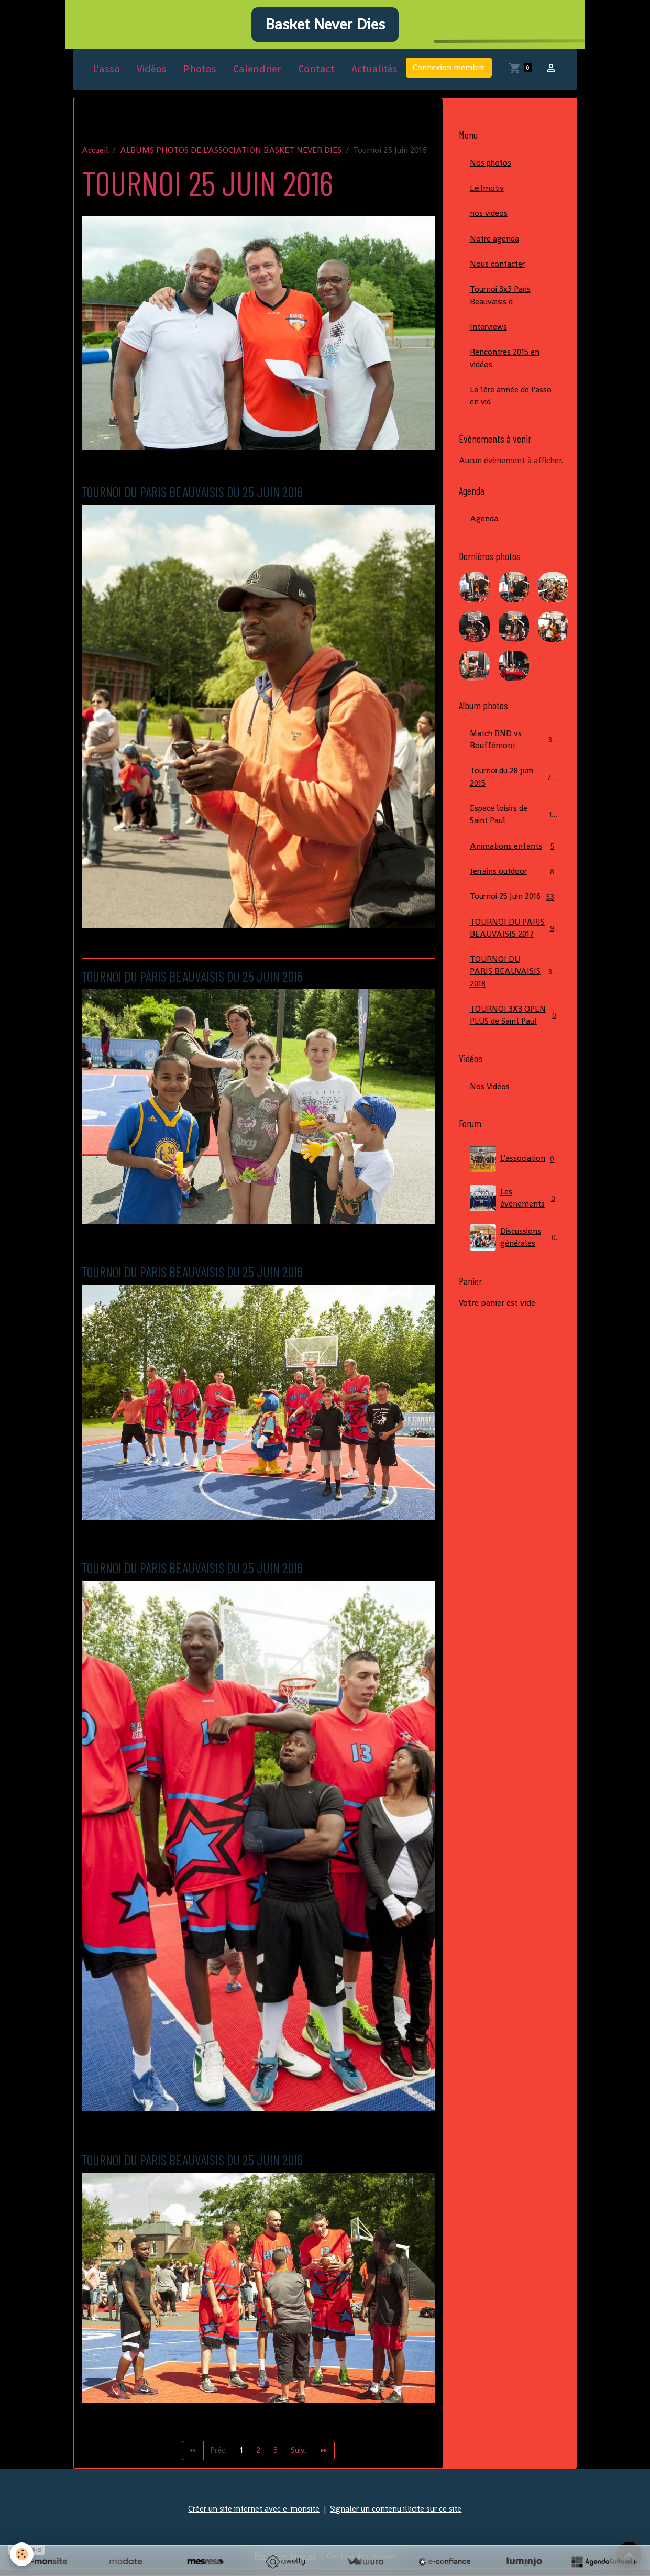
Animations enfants (514, 859)
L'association (514, 1189)
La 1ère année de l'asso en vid (511, 406)
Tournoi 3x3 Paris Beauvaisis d (501, 303)
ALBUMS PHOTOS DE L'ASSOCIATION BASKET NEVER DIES (230, 155)
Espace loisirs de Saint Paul (514, 827)
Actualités (374, 75)
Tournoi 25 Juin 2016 (514, 917)
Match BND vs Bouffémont (514, 751)
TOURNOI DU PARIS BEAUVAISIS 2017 (514, 955)
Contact (316, 75)
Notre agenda (495, 245)
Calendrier (257, 75)
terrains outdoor (514, 885)
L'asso (106, 75)
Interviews (489, 335)
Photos (199, 75)
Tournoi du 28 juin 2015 (514, 789)
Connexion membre (449, 73)
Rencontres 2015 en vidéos (506, 367)
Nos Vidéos (490, 1116)
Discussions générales (514, 1267)
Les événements (514, 1228)
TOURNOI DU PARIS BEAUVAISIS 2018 (515, 1000)
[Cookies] (22, 2554)
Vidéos (152, 75)
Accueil (95, 155)
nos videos (489, 220)
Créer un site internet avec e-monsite (251, 2514)
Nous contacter (498, 271)
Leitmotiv (488, 194)
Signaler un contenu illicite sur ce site (398, 2514)
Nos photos (491, 168)
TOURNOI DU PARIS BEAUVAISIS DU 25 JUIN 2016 (204, 497)
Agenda (484, 529)
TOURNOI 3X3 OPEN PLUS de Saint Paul (514, 1044)
